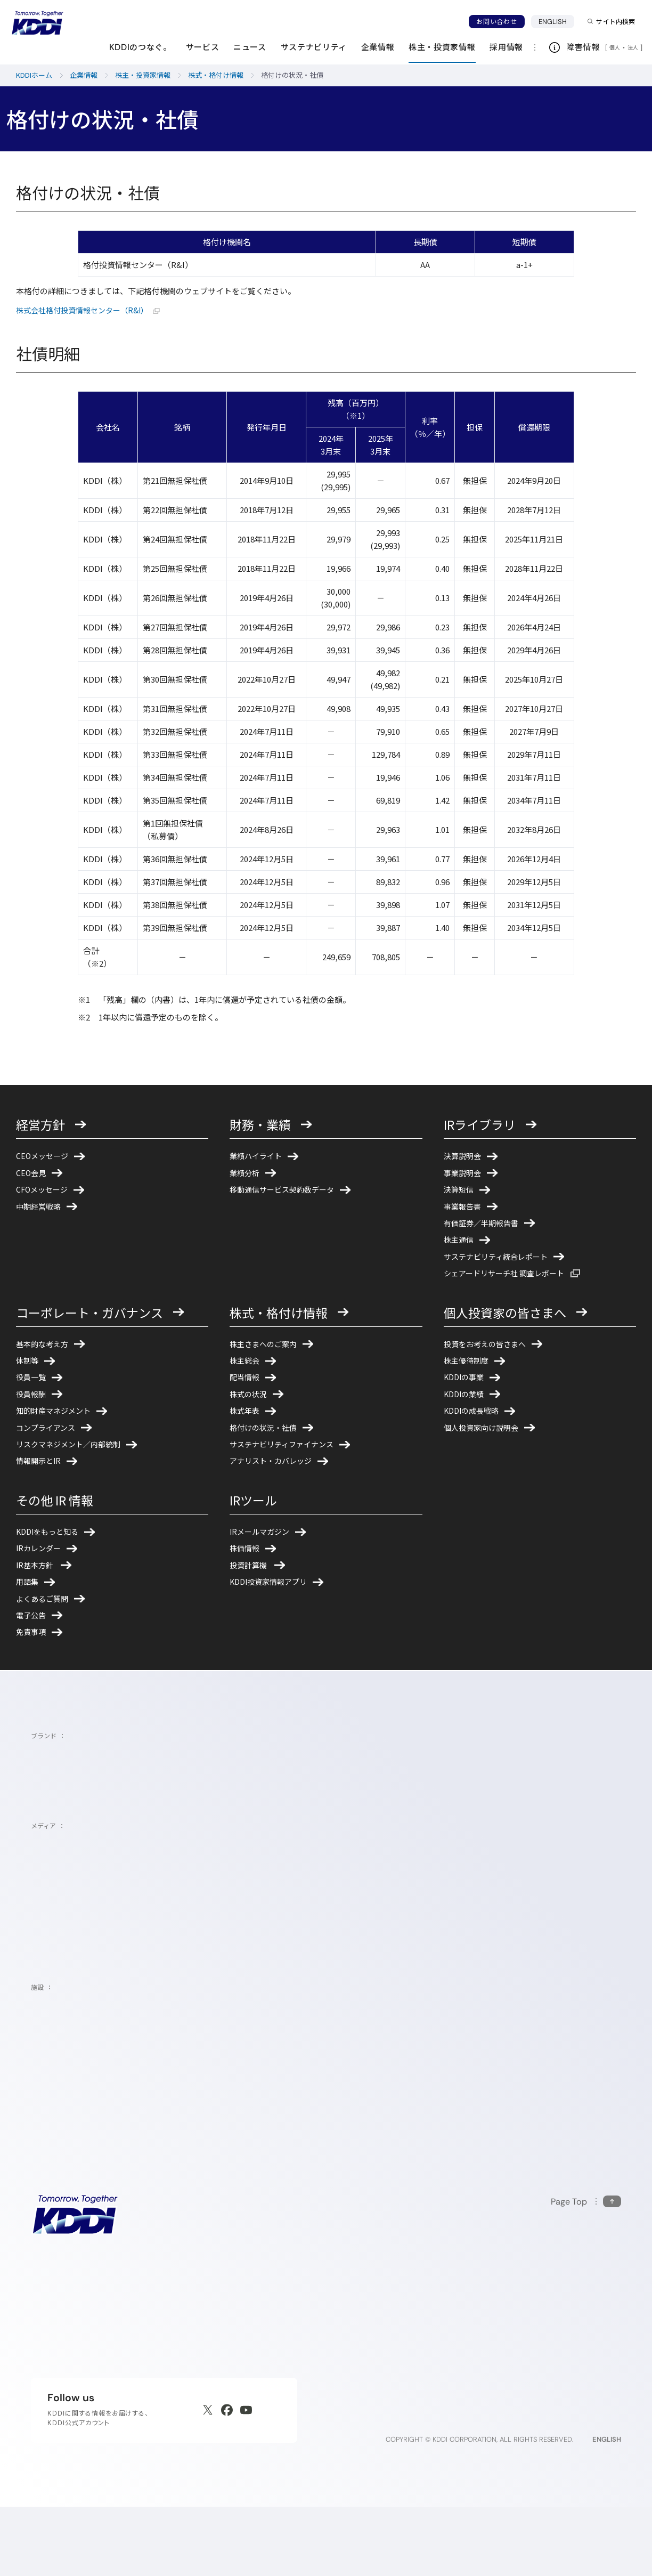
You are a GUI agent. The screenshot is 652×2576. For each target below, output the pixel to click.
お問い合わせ (496, 21)
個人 (615, 47)
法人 (633, 47)
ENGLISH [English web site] (606, 2508)
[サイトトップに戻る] (37, 23)
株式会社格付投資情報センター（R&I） (92, 309)
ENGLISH (557, 21)
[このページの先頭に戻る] (586, 2270)
